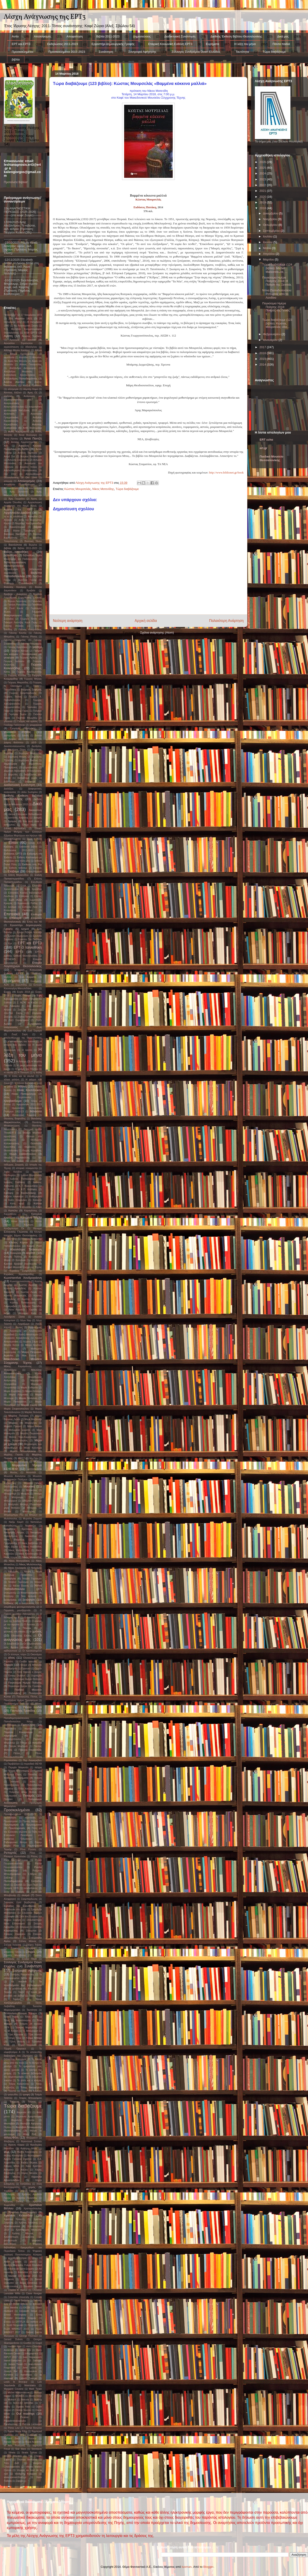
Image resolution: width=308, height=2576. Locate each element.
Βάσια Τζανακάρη (24, 530)
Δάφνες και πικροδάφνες (23, 739)
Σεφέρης (20, 1892)
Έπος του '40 (34, 922)
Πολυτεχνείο (10, 1796)
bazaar (12, 2275)
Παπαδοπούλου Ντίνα (18, 1721)
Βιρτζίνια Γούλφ (27, 580)
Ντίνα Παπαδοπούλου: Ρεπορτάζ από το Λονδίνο (277, 294)
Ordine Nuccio (23, 2410)
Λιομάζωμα (23, 1324)
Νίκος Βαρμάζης (14, 1539)
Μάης (14, 1348)
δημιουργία (10, 763)
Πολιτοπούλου (11, 1785)
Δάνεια (38, 735)
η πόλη (37, 1072)
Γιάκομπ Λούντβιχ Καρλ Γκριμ (20, 622)
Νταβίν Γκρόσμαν (32, 1578)
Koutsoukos (30, 2371)
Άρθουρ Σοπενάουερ (30, 495)
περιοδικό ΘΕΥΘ (33, 1764)
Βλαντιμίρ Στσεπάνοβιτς (19, 583)
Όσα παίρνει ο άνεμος (29, 1672)
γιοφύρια (9, 657)
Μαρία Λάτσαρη (33, 1391)
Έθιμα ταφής (29, 825)
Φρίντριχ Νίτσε (28, 2148)
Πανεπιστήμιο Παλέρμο (16, 1703)
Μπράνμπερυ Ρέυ (13, 1515)
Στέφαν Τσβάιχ (34, 1945)
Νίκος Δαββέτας (30, 1543)
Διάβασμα (30, 781)
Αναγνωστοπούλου (14, 406)
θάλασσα (36, 1111)
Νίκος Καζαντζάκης (19, 1550)
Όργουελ (26, 1668)
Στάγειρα (24, 1927)
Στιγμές (31, 1951)
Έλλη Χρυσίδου (33, 889)
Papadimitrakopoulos (15, 2421)
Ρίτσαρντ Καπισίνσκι (15, 1856)
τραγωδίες (13, 2094)
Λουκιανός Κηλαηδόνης (16, 1338)
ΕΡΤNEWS (10, 959)
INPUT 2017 (11, 2357)
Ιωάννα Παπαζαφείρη (22, 1179)
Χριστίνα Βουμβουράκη (22, 2211)
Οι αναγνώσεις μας (23, 1637)
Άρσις (34, 498)
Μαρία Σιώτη (29, 1404)
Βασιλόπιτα (15, 544)
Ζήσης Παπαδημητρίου (30, 1017)
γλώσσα (8, 721)
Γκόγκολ (37, 711)
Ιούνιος (33, 1161)
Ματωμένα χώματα (19, 1430)
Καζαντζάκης (28, 1192)
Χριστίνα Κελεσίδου (18, 2215)
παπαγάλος (10, 1714)
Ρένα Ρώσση (28, 1849)
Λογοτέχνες (35, 1327)
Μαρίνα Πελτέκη (18, 1415)
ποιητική (14, 1781)
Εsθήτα (8, 1002)
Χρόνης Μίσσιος (23, 2233)
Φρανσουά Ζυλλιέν (31, 2141)
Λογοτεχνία (15, 1331)
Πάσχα (23, 1743)
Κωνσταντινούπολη (20, 1281)
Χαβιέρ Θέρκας (29, 2162)
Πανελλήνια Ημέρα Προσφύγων (21, 1700)
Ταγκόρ (7, 1992)
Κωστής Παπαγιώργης (23, 1302)
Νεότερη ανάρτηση (67, 621)
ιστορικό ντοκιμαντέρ (27, 1168)
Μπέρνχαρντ (10, 1501)
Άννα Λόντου (11, 438)
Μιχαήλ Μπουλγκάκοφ (23, 1451)
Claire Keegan (34, 2293)
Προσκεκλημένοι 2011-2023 (67, 51)
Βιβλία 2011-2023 (108, 36)
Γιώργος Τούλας (13, 696)
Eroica (7, 2322)
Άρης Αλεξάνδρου (32, 488)
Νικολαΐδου (31, 1536)
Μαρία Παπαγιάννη (15, 1401)
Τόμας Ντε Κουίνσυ (31, 2091)
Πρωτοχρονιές (17, 1827)
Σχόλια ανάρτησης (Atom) (157, 632)
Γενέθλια (37, 604)
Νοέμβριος (13, 1571)
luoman (187, 2566)
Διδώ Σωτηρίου (29, 792)
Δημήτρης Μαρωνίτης (30, 753)
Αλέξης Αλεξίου (14, 381)
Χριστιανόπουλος (33, 2208)
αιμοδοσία (9, 357)
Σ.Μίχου (32, 1874)
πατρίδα (37, 1742)
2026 (263, 162)
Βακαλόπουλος (17, 527)
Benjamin (9, 2279)
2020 (263, 196)
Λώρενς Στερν (30, 1341)
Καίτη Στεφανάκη (17, 1200)
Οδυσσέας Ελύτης (21, 1635)
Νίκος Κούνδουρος (28, 1553)
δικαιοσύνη (35, 809)
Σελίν (6, 1892)
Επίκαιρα (15, 918)
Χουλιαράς (9, 2194)
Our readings (25, 2413)
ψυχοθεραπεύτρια (17, 2258)
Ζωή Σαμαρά (34, 1030)
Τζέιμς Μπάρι (34, 2037)
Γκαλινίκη (32, 707)
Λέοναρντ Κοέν (27, 1313)
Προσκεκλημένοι (22, 51)
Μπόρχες (32, 1508)
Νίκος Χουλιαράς (17, 1568)
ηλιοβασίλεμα (12, 1100)
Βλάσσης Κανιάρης (15, 587)
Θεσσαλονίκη (11, 1150)
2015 (263, 358)
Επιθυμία (36, 914)
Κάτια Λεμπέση (20, 1221)
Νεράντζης (30, 1525)
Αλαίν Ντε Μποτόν (17, 361)
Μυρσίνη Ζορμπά (32, 1518)
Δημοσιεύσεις (142, 36)
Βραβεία (31, 590)
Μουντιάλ (31, 1472)
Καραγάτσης (30, 1210)
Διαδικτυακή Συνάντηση (179, 36)
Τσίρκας (32, 2101)
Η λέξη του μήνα (245, 44)
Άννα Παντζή (33, 438)
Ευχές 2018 (23, 992)
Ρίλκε (32, 1853)
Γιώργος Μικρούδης (18, 682)
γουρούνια (36, 724)
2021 (263, 190)
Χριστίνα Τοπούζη (14, 2219)
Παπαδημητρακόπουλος (16, 1718)
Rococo (32, 2438)
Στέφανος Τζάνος (13, 1952)
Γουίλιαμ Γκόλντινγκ (14, 725)
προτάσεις (30, 1817)
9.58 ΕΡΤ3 (30, 332)
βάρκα (38, 527)
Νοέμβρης (36, 1568)
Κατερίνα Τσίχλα (31, 1217)
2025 (263, 167)
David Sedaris (21, 2300)
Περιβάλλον (14, 1764)
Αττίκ (21, 520)
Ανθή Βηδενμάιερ (32, 428)
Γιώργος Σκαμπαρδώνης (23, 693)
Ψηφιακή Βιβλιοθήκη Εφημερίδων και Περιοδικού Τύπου (23, 2247)
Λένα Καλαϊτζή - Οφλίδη (23, 1309)
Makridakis (30, 2385)
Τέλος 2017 (31, 2017)
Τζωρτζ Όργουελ (15, 2048)
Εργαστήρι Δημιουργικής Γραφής (113, 44)
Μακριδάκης (10, 1370)
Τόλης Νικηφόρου (31, 2087)
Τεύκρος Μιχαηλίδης (26, 2027)
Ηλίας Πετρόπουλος (17, 1097)
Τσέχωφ (14, 2101)
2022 (263, 185)
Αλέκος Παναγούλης (30, 364)
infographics (31, 2353)
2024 (263, 173)
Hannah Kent (14, 2346)
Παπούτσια (28, 1724)
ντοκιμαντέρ (10, 1593)
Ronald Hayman (12, 2442)
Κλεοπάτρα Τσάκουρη (26, 1249)
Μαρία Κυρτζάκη (12, 1391)
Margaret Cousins (13, 2389)
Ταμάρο (17, 1999)
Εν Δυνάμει (10, 907)
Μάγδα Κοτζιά (11, 1345)
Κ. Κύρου (9, 1189)
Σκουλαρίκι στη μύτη (15, 1909)
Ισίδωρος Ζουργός (14, 1164)
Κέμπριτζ (29, 1225)
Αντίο (15, 36)
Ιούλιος (20, 1161)
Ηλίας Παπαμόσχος (24, 1093)
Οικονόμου (36, 1654)
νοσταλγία (10, 1578)
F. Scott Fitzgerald (13, 2325)
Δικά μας (283, 36)
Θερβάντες (30, 1147)
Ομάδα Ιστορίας (28, 1661)
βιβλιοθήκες (11, 555)
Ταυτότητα (242, 51)
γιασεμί (37, 647)
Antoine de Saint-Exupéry (21, 2269)
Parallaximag (11, 2424)
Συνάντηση (106, 51)
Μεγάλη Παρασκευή (31, 1433)
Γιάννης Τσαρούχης (31, 643)
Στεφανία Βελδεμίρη (23, 1948)
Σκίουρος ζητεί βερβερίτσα (20, 1902)
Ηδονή (22, 1086)
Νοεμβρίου (270, 219)
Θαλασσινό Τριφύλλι (24, 1115)
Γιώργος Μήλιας (33, 679)
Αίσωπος (37, 357)
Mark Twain (35, 2389)
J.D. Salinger (34, 2360)
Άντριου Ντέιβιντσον (31, 456)
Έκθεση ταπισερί (18, 868)
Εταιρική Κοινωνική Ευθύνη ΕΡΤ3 (170, 44)
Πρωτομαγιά (11, 1824)
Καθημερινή (35, 1196)
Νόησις (27, 1571)
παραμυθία (30, 1728)
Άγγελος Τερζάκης (32, 336)
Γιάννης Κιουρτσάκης (30, 629)
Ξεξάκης (8, 1603)
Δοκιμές (38, 817)
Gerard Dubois (13, 2339)
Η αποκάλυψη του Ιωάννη (21, 1041)
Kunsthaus (26, 2374)
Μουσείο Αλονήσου (15, 1476)
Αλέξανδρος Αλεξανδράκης (19, 375)
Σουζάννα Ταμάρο (32, 1913)
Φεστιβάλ (9, 2123)
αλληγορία (13, 389)
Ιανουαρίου (271, 340)
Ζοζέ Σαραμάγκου (19, 1020)
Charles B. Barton (17, 2290)
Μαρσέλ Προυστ (13, 1426)
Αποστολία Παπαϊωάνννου (19, 484)
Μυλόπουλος (10, 1518)
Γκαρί (7, 711)
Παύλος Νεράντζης (30, 1749)
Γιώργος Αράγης (29, 657)
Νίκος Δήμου (11, 1546)
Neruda (25, 2399)
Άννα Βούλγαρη (28, 435)
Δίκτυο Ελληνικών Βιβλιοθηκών (25, 814)
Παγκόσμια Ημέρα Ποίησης (25, 1682)
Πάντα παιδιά (281, 44)
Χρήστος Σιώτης (13, 2201)
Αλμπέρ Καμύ (30, 389)
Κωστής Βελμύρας (32, 1299)
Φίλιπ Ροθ (29, 2134)
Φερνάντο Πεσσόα (22, 2120)
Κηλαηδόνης (10, 1239)
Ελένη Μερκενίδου (18, 875)
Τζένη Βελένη (17, 2041)
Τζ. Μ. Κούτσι (11, 2031)
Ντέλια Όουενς (21, 1585)
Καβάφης (8, 1193)
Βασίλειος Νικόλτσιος (15, 534)
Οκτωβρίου (270, 224)
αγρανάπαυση (11, 347)
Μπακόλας (31, 1490)
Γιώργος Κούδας (17, 675)
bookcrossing (11, 2286)
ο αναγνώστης (27, 1603)
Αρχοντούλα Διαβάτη (17, 512)
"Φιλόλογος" (10, 315)
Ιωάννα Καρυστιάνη (31, 1175)
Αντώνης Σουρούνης (18, 460)
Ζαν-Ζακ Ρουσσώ (27, 1009)
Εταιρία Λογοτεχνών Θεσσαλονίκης (23, 964)
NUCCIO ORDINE (23, 2403)
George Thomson (28, 2336)
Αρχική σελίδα (146, 621)
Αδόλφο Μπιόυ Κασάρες (17, 350)
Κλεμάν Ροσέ (34, 1246)
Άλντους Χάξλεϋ (13, 392)
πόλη (32, 1781)
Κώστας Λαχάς (29, 1292)
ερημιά (25, 928)
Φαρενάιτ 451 (24, 2112)
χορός (31, 2187)
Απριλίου (269, 253)
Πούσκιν (8, 1799)
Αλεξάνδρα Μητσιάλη (18, 371)
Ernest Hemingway (15, 2314)
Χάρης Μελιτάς (29, 2173)
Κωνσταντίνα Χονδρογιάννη (23, 1277)
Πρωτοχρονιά (34, 1824)
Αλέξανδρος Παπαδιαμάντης (21, 378)
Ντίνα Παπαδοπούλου (23, 1587)
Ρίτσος (34, 1856)
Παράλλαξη (10, 1728)
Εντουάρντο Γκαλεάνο (18, 910)
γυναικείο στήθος (17, 732)
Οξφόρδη (12, 1668)
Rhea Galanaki (28, 2435)
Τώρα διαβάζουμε (274, 51)
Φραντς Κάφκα (16, 2145)
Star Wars (20, 2449)
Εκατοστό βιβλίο (28, 846)
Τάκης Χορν (35, 1995)
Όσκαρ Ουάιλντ (16, 1675)
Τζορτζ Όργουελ (27, 2045)
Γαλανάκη (36, 601)
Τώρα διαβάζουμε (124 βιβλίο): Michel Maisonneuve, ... (277, 268)
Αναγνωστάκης (12, 403)
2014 (263, 364)
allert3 (33, 2261)
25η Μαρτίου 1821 (20, 318)
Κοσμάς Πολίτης (13, 1256)
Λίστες (19, 1327)
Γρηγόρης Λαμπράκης (23, 728)
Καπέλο (13, 1210)
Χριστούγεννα (12, 2226)
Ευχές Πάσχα (22, 995)
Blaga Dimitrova (28, 2283)
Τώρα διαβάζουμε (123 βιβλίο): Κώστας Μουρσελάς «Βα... (277, 323)
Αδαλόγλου (31, 347)
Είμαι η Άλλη (34, 839)
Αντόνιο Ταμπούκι (27, 453)
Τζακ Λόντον (35, 2034)
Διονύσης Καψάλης (18, 817)
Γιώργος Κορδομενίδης (29, 672)
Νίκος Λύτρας (11, 1557)
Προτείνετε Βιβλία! (16, 182)
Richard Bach (12, 2438)
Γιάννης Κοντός (17, 633)
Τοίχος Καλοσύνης (19, 2084)
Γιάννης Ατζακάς (14, 626)
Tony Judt (11, 2463)
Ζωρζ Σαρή (20, 1034)
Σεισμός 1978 (11, 1888)
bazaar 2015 (30, 2276)
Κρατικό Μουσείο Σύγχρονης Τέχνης (23, 1267)
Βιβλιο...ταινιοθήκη (16, 551)
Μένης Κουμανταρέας (16, 1440)
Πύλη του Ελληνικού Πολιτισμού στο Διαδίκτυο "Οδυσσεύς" (23, 1835)
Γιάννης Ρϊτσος (29, 636)
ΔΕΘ (33, 742)
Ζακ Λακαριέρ (12, 1006)
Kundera (8, 2374)
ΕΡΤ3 (19, 951)
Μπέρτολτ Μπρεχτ (32, 1501)
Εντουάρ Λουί (29, 907)
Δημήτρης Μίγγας (17, 756)
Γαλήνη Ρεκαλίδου (17, 604)
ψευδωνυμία (10, 2240)
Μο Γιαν (33, 1458)
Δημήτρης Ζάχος (17, 749)
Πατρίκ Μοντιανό (18, 1746)
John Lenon (29, 2367)
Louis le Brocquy (15, 2382)
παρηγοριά (10, 1735)
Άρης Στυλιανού (19, 491)
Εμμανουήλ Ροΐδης (28, 903)
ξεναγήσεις (10, 1599)
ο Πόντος (25, 1627)
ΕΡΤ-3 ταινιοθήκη (28, 947)
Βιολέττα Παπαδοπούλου (23, 574)
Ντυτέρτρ (8, 1596)
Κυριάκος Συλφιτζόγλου (23, 1271)
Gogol (38, 2343)
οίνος (11, 1657)
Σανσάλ (18, 1885)
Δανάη (25, 735)
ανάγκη (8, 396)
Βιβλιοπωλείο (11, 569)
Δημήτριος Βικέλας (28, 760)
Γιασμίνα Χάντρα (19, 651)
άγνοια (32, 339)
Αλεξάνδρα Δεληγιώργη (23, 368)
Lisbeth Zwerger (28, 2378)
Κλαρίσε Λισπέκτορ (31, 1239)
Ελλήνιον (24, 896)
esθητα (34, 2322)
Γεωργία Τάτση (28, 619)
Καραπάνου (10, 1214)
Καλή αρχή (17, 1203)
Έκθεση (8, 857)
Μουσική (29, 1486)
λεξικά (7, 1313)
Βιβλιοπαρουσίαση (15, 562)
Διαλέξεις (8, 788)
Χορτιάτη (8, 2191)
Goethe (27, 2343)
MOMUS (19, 2396)
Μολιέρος (23, 1461)
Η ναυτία (8, 1072)
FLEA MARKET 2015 (16, 2329)
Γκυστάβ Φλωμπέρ (26, 718)
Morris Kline (35, 2396)
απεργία (8, 481)
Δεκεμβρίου (271, 213)
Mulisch (12, 2399)
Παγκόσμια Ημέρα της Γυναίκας (25, 1686)
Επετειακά (12, 914)
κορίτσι (30, 1253)
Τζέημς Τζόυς (15, 2038)
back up (37, 2272)
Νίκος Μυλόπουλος (30, 1564)
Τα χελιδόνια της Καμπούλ (23, 1988)
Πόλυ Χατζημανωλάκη (30, 1788)
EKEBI (26, 2307)
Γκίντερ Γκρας (21, 711)
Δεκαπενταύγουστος (14, 746)
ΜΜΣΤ (21, 1458)
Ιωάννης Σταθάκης (14, 1182)
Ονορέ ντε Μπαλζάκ (31, 1665)
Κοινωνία (15, 1252)
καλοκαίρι (27, 1207)
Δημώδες (13, 774)
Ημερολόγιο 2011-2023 (29, 1104)
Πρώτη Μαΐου (30, 1821)
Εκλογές (37, 868)
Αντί (6, 446)
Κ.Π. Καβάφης (29, 1189)
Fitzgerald (33, 2325)
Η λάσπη (27, 1050)
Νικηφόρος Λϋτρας (14, 1532)
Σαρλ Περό (32, 1885)
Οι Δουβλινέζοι (11, 1643)
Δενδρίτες (37, 746)
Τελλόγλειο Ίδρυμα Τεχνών (20, 2013)
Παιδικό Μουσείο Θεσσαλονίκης (271, 458)
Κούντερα (21, 1260)
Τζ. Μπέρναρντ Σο (32, 2031)
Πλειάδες (32, 1774)
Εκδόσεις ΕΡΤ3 (13, 853)
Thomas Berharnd (27, 2459)
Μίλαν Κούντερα (33, 1448)
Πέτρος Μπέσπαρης (18, 1771)
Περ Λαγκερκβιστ (32, 1760)
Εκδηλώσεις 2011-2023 (62, 44)
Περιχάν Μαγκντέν (18, 1767)
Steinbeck (36, 2449)
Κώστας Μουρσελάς (148, 199)
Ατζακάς (8, 520)
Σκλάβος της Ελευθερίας (20, 1905)
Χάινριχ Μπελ (11, 2166)
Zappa (19, 2481)
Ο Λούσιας (29, 1624)
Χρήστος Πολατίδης (27, 2198)
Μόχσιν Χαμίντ (12, 1490)
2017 (263, 347)
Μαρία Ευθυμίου (29, 1387)
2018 (263, 208)
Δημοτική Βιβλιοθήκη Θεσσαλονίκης (23, 771)
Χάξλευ (24, 2169)
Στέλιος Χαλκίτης (12, 1945)
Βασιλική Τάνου (33, 541)
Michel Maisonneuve (19, 2392)
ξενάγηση (29, 1599)
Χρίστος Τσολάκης (28, 2222)
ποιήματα (22, 1777)
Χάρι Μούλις (12, 2177)
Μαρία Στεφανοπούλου (16, 1409)
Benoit (24, 2279)
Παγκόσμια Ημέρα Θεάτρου (27, 1679)
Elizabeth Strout (28, 2311)
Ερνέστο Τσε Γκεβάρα (30, 939)
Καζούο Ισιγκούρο (13, 1196)
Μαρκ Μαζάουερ (33, 1419)
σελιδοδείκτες (31, 1888)
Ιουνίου (268, 242)
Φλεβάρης (9, 2141)
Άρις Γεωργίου (16, 498)
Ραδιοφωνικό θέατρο (15, 1842)
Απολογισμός (42, 36)
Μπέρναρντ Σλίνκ (23, 1497)
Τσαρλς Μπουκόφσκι (30, 2098)
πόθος (7, 1777)
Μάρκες (13, 1422)
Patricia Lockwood (32, 2424)
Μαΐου (267, 248)
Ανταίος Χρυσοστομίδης (24, 442)
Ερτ (10, 943)
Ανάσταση (9, 414)
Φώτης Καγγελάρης (27, 2152)
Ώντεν (35, 2258)
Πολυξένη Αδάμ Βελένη (23, 1792)
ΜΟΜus (38, 1461)
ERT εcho (266, 439)
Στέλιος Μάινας (28, 1941)
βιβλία (16, 59)
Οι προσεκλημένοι (32, 1651)
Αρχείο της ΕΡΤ (18, 509)
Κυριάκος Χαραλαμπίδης (19, 1274)
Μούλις (14, 1472)
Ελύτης (38, 896)
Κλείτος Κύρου (18, 1242)
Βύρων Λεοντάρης (17, 601)
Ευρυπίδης (21, 985)
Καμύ (39, 1207)
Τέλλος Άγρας (11, 2017)
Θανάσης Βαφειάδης (15, 1118)
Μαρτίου (269, 259)
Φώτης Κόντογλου (13, 2155)
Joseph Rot (10, 2371)
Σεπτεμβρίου (272, 230)
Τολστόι (12, 2091)
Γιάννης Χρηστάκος (18, 647)
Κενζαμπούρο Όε (14, 1228)
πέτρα (38, 1767)
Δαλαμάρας (10, 735)
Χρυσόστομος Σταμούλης (19, 2237)
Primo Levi (14, 2428)
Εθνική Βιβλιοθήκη (15, 828)
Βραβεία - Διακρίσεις (15, 594)
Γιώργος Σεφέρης (31, 689)
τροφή (26, 2094)
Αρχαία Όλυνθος (13, 502)
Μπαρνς (25, 1493)
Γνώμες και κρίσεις (27, 721)
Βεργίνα (33, 545)
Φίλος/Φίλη (11, 2137)
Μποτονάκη (29, 1511)
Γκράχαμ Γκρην (17, 714)
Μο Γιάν (8, 1461)
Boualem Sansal (33, 2286)
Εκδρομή (32, 853)
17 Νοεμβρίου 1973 (31, 315)
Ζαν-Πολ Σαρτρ (13, 1013)
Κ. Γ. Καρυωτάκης (28, 1186)
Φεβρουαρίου (272, 334)
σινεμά (25, 1895)
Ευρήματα (212, 44)
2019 (263, 202)
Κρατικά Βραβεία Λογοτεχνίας (20, 1264)
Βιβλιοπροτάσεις (13, 565)
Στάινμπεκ (31, 1930)
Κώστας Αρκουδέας (15, 1288)
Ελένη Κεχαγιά (34, 871)
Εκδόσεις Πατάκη (144, 207)
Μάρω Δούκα (34, 1426)
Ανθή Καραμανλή (18, 431)
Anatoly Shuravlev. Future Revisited (23, 2265)
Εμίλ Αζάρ (15, 899)
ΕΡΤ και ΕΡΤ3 (21, 44)
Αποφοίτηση (75, 36)
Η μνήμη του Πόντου (26, 1069)
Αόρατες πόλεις (28, 467)
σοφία (11, 1916)
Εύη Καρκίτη (28, 976)
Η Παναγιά (23, 1072)
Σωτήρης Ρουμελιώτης (22, 1974)
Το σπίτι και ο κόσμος (29, 2080)
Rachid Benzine (33, 2428)
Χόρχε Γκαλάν (29, 2191)
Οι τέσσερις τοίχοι (17, 1654)
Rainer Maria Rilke (17, 2431)
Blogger (208, 2566)
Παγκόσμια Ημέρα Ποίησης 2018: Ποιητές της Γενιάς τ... (276, 309)
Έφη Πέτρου (30, 998)
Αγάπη (8, 336)
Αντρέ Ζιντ (9, 456)
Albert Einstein (12, 2261)
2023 (263, 179)
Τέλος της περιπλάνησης (17, 2020)
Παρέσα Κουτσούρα (18, 1732)
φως (7, 2151)
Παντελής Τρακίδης (22, 1710)
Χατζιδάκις (25, 2184)
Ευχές (7, 991)
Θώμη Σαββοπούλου (22, 1153)
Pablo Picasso (16, 2417)
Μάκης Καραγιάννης (18, 1366)
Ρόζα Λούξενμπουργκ (16, 1860)
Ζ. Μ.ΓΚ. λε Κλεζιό (27, 1002)
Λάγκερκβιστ (10, 1306)
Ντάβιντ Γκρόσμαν (18, 1582)
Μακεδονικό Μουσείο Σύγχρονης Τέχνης (23, 1360)
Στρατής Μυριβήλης (15, 1955)
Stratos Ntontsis (13, 2456)
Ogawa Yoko (23, 2406)
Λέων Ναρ (25, 1320)
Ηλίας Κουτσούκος (29, 1090)
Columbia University (18, 2297)
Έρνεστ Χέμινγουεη (18, 936)
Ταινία (21, 1992)
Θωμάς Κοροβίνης (32, 1150)
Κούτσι (34, 1260)
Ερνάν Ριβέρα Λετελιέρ (29, 932)
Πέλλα (16, 1753)
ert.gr (263, 448)
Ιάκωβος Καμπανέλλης (17, 1157)
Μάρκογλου (31, 1423)
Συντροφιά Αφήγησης (142, 51)
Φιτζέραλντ (32, 2138)
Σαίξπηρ (8, 1877)
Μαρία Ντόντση (28, 1398)
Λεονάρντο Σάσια (14, 1317)
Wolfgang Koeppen (26, 2474)
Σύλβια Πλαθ (29, 1959)
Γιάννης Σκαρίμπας (15, 640)
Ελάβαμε (13, 871)
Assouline (23, 2272)
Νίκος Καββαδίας (32, 1546)
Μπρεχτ (33, 1515)
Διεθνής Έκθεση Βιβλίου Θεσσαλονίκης (236, 36)
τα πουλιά (18, 1981)
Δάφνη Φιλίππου (13, 742)
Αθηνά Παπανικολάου (22, 354)
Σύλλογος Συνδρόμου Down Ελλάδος (196, 51)
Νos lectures (28, 1596)
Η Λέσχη (21, 1061)
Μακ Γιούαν (29, 1355)
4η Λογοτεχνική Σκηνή (26, 325)
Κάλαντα (37, 1200)
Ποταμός (28, 1795)
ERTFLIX (21, 2322)
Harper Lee (25, 2350)
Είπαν (13, 843)
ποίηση (38, 1778)
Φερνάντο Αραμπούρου (29, 2116)
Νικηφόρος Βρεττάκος (18, 1529)
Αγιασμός (14, 340)
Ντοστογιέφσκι (29, 1592)
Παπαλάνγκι (10, 1725)
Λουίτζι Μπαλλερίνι (28, 1334)
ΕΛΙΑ (23, 885)
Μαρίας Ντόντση (33, 1412)
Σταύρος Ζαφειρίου (14, 1934)
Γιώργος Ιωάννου (14, 661)
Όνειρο (8, 1664)
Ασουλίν (32, 516)
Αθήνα (38, 350)
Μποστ (7, 1511)
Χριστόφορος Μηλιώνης (29, 2230)
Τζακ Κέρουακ (15, 2034)
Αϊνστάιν (23, 357)
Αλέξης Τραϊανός (32, 385)
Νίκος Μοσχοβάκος (19, 1561)
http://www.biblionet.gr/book (226, 472)
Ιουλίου (268, 236)
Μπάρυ (38, 1493)
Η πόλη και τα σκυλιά (21, 1076)
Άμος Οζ (32, 392)
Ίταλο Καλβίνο (13, 1172)
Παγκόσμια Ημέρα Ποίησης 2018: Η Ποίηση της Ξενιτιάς (276, 281)
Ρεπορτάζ (10, 1852)
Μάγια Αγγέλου (33, 1345)
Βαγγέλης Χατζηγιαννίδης (28, 523)
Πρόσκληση (10, 1817)
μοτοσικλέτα (35, 1468)
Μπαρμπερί (10, 1493)
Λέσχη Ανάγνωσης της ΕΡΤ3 (45, 17)
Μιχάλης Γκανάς (13, 1454)
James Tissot (15, 2364)
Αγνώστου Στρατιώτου (18, 343)
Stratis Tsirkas (29, 2452)
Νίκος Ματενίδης (103, 489)
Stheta (11, 2452)
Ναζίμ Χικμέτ (16, 1522)
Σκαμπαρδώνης (29, 1899)
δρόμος (12, 821)
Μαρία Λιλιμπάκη (18, 1394)
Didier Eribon (20, 2304)
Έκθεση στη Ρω (32, 864)
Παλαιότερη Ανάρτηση (226, 621)
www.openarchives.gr (15, 2477)
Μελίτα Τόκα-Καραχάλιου (23, 1437)
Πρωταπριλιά (11, 1821)
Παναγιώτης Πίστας (27, 1696)
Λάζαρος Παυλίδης (32, 1306)
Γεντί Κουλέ (16, 608)
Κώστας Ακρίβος (28, 1285)
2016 (263, 353)
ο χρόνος (36, 1631)
